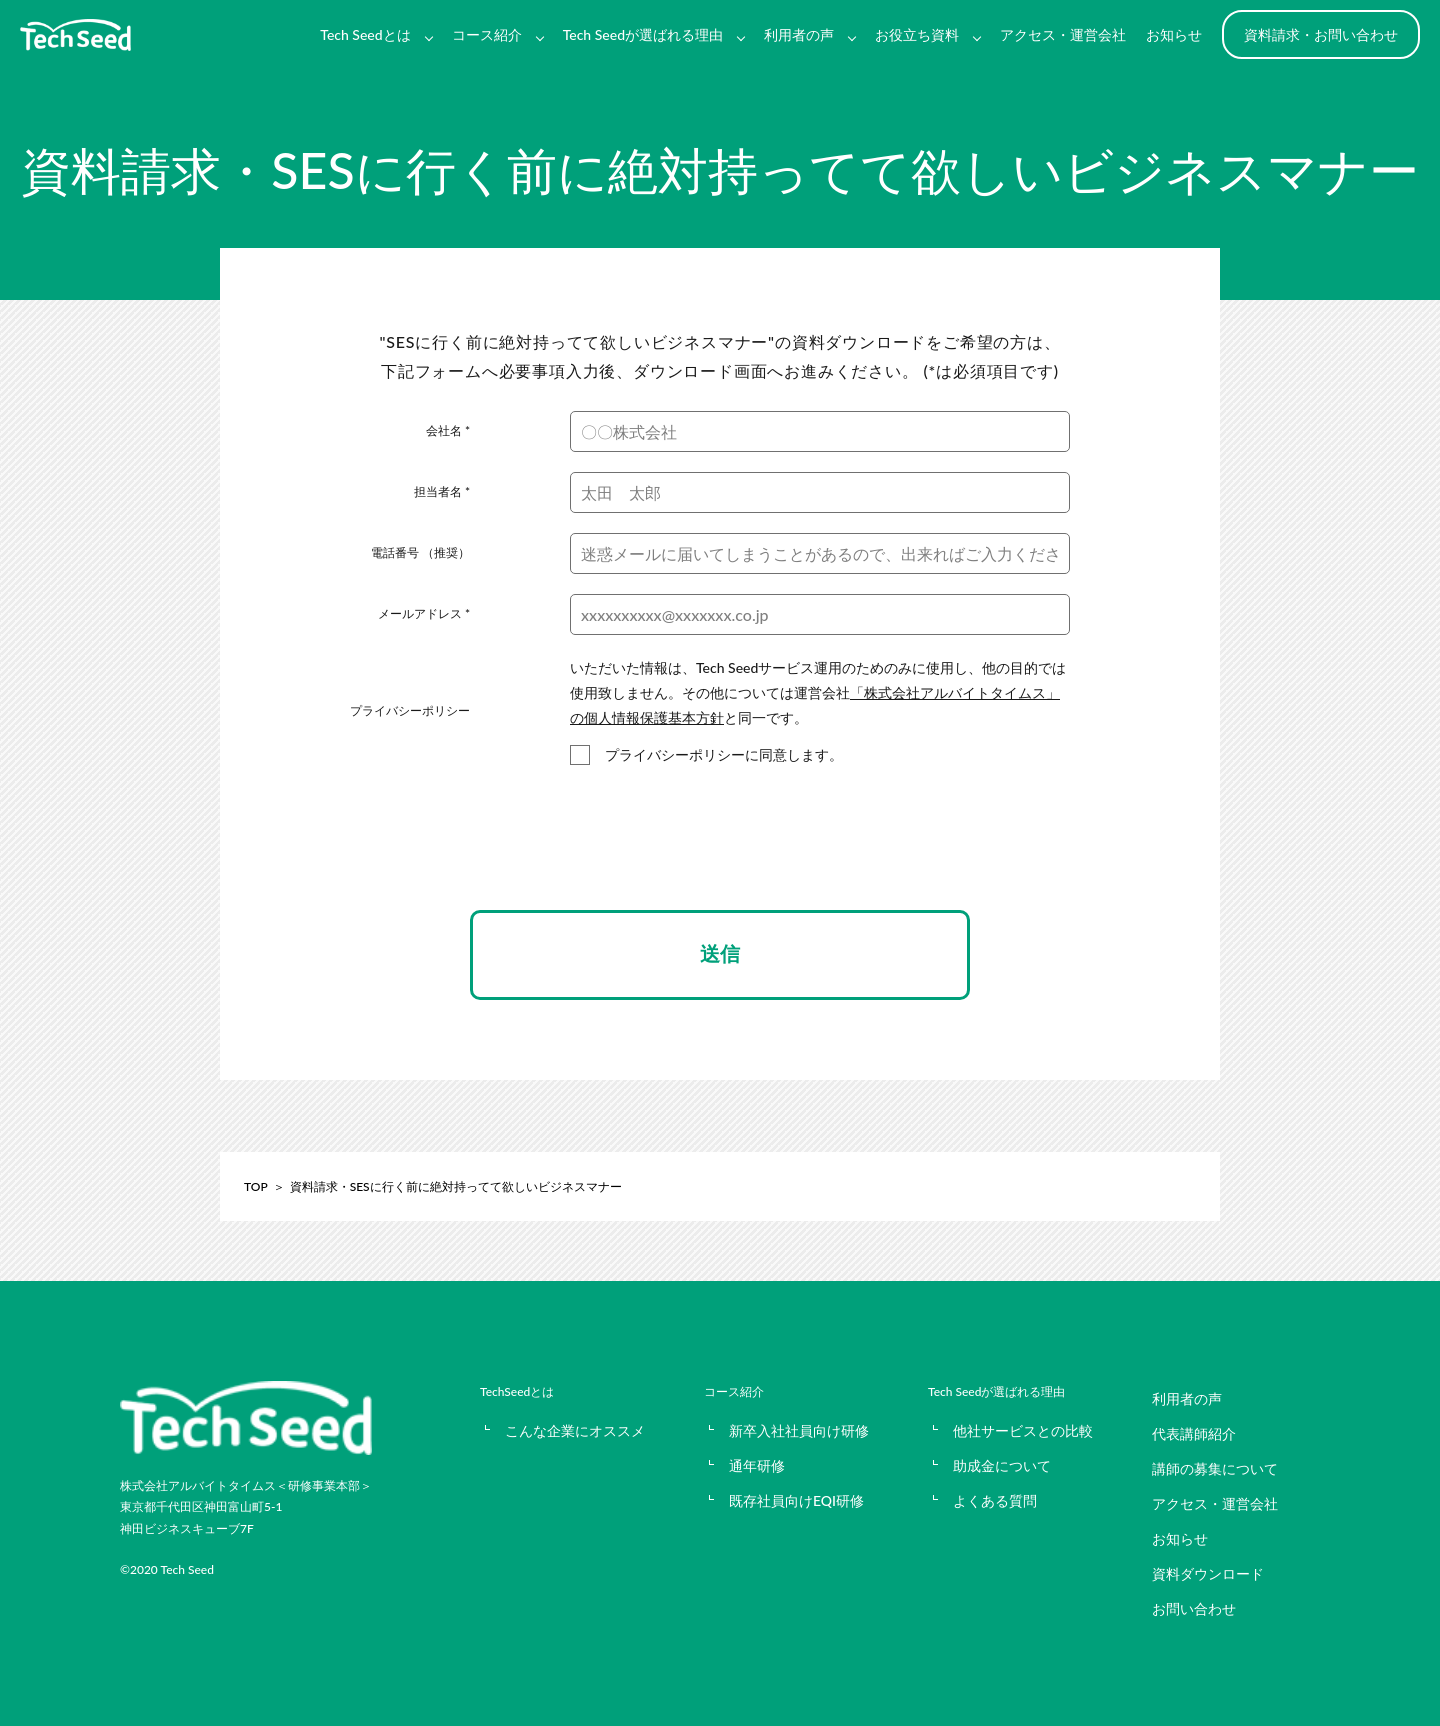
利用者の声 (799, 34)
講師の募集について (1215, 1468)
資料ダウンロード (1208, 1573)
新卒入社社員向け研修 (799, 1430)
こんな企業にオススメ (575, 1430)
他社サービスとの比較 (1023, 1430)
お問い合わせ (1194, 1608)
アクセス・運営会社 (1063, 34)
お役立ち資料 (917, 34)
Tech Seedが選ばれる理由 (643, 34)
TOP (256, 1186)
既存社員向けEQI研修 (796, 1500)
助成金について (1002, 1465)
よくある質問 (995, 1500)
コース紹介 (487, 34)
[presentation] (720, 856)
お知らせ (1174, 34)
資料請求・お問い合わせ (1321, 34)
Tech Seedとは (365, 34)
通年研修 (757, 1465)
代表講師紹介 (1194, 1433)
